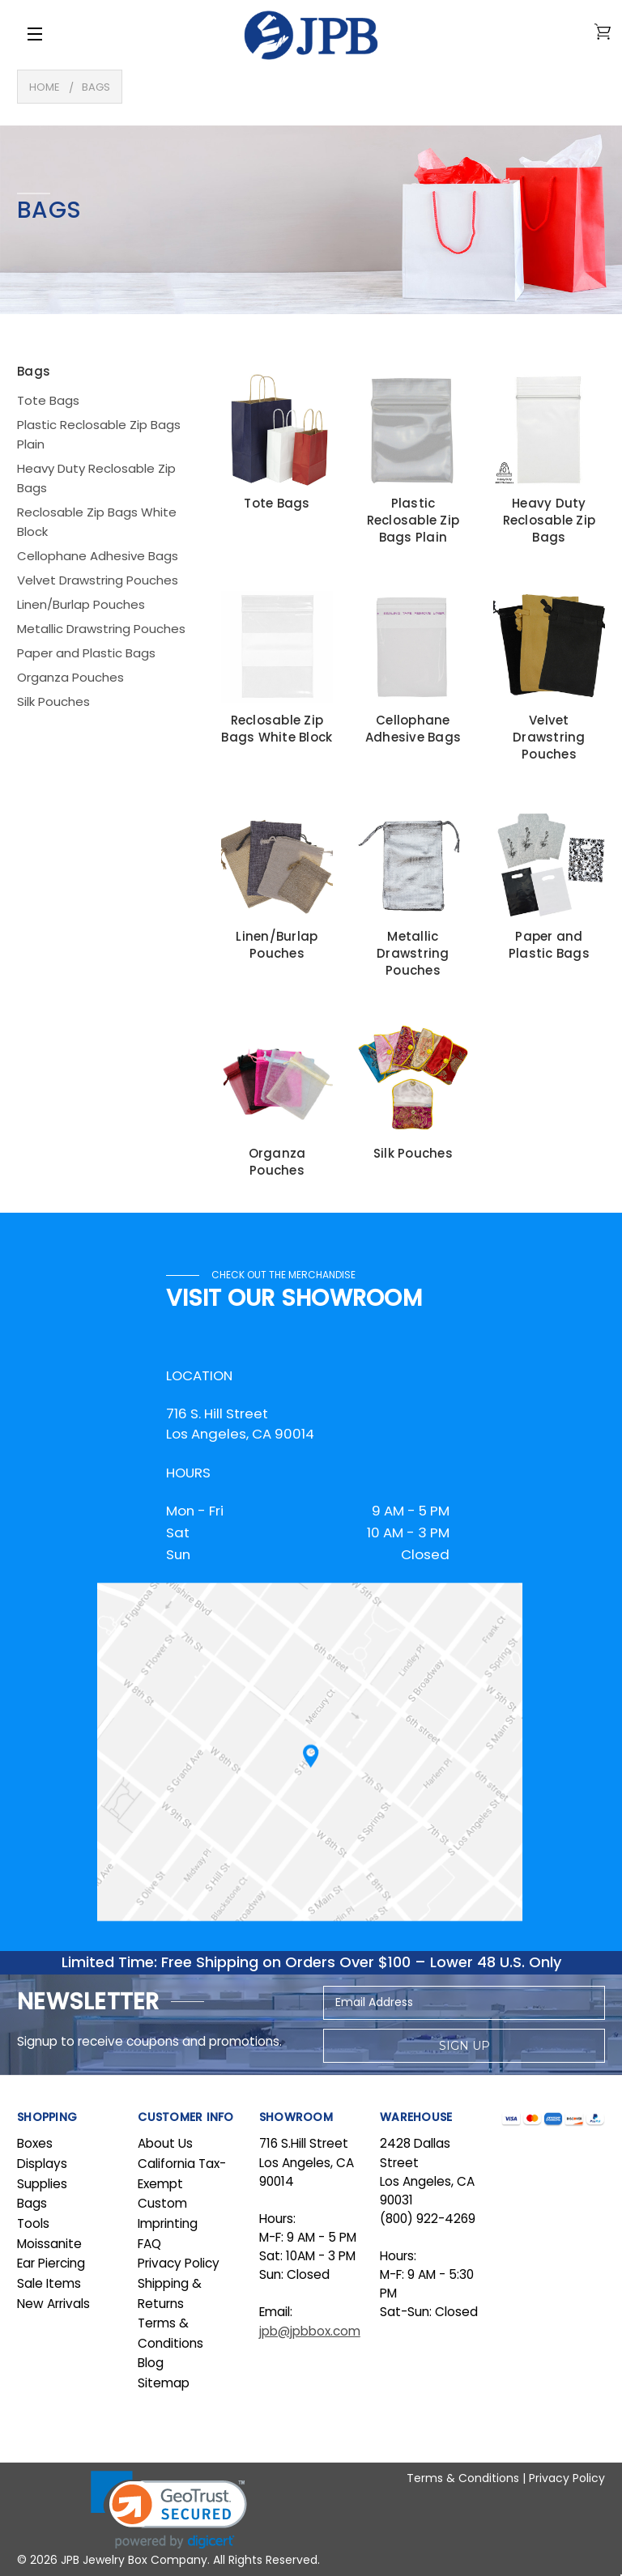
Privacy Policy (178, 2263)
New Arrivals (53, 2303)
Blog (151, 2362)
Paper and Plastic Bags (86, 652)
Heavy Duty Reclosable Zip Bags (96, 478)
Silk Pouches (53, 701)
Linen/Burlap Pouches (81, 604)
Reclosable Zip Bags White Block (97, 522)
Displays (42, 2163)
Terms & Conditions (463, 2478)
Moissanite (49, 2243)
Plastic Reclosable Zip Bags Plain (99, 434)
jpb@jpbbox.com (309, 2331)
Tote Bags (48, 400)
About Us (165, 2143)
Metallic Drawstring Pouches (101, 628)
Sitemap (164, 2382)
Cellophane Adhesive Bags (97, 555)
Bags (96, 87)
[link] (168, 2510)
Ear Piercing (51, 2263)
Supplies (42, 2183)
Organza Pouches (70, 677)
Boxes (35, 2143)
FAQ (149, 2243)
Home (44, 87)
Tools (33, 2223)
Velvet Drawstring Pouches (97, 580)
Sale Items (49, 2283)
